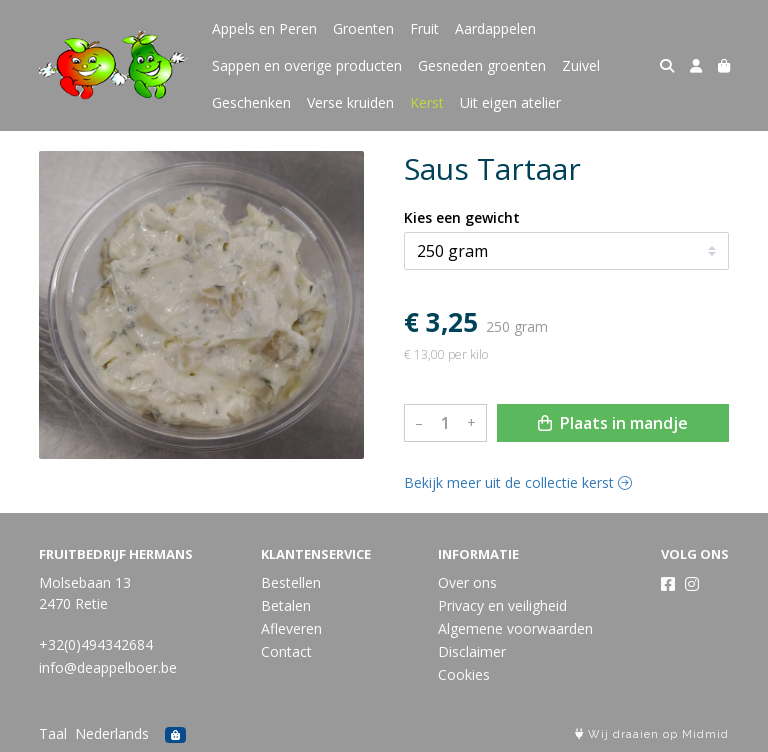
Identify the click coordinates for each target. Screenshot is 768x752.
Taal (53, 733)
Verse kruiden (350, 102)
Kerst (427, 102)
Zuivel (581, 65)
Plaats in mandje (613, 423)
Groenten (363, 28)
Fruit (424, 28)
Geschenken (251, 102)
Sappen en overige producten (307, 65)
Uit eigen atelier (510, 102)
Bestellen (291, 582)
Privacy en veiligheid (502, 605)
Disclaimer (472, 651)
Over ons (467, 582)
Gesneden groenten (482, 65)
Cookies (464, 674)
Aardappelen (495, 28)
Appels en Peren (264, 28)
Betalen (286, 605)
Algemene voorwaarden (515, 628)
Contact (286, 651)
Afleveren (291, 628)
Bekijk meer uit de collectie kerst (518, 482)
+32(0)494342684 (96, 644)
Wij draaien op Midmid (652, 734)
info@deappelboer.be (108, 667)
